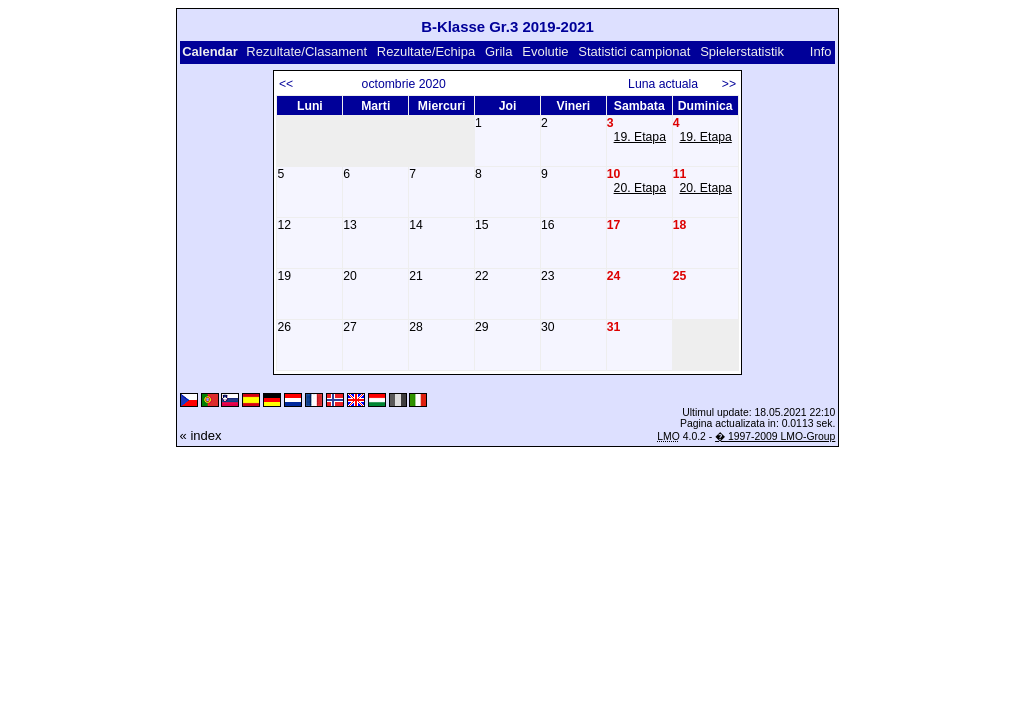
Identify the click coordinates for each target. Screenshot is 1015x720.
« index (201, 435)
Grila (498, 51)
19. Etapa (640, 137)
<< (286, 84)
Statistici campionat (634, 51)
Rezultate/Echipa (426, 51)
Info (821, 51)
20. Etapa (640, 188)
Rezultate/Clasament (306, 51)
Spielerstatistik (743, 51)
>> (729, 84)
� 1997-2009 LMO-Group (775, 436)
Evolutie (545, 51)
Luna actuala (671, 84)
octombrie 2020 (404, 84)
